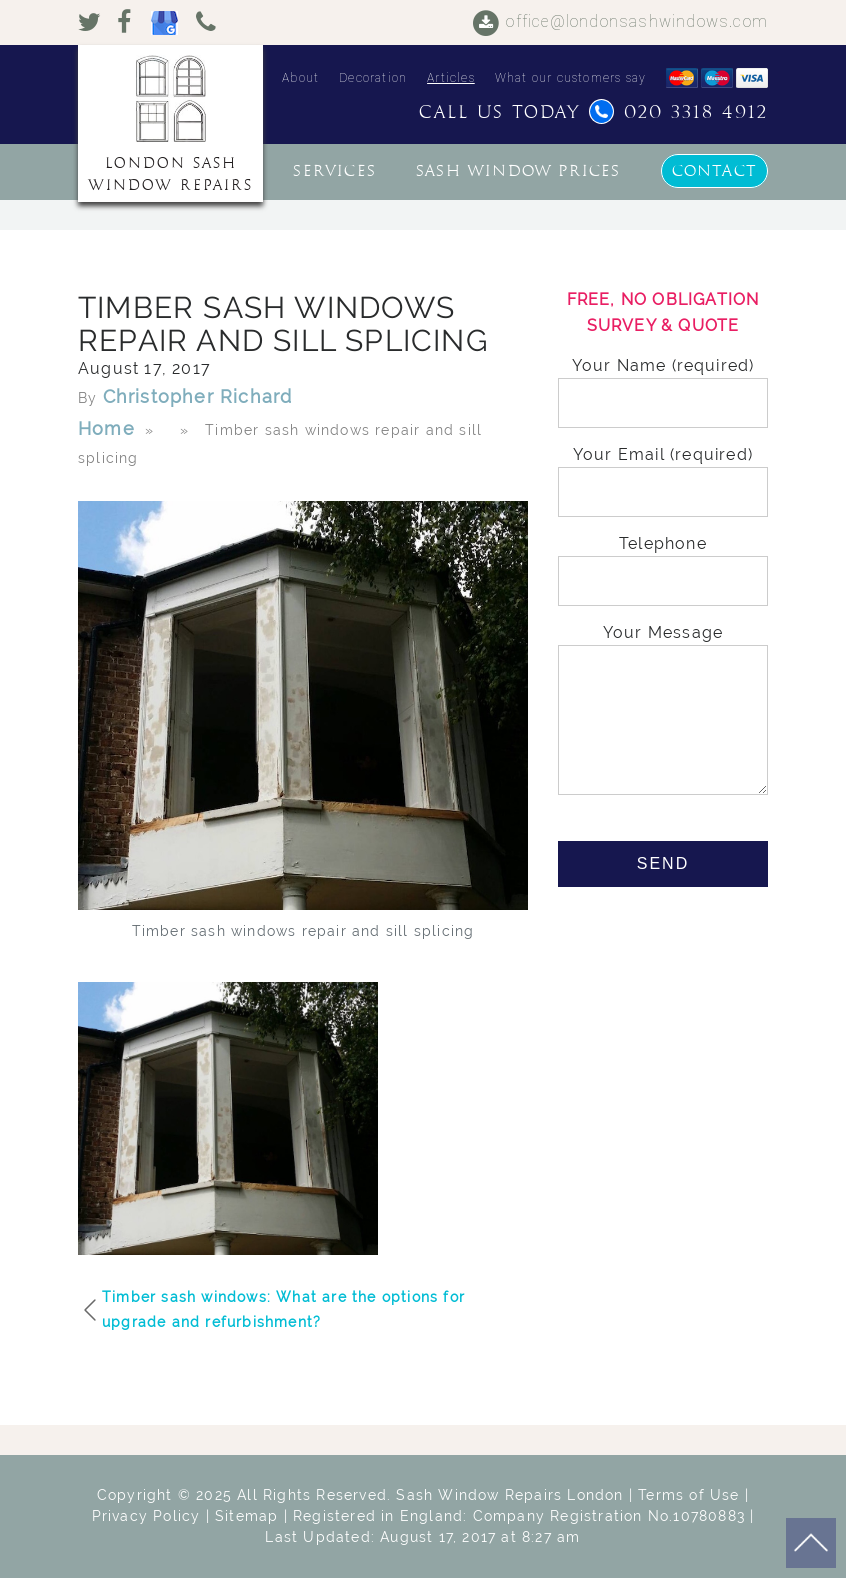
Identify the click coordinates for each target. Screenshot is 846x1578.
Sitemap (246, 1516)
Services (334, 171)
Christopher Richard (198, 396)
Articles (451, 78)
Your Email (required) (663, 473)
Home (106, 428)
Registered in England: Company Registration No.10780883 (519, 1516)
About (300, 78)
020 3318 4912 (678, 112)
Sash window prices (518, 171)
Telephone (663, 562)
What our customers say (570, 78)
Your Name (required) (663, 384)
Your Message (663, 711)
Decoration (373, 78)
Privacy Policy (146, 1516)
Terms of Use (688, 1495)
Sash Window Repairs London (509, 1495)
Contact (714, 171)
